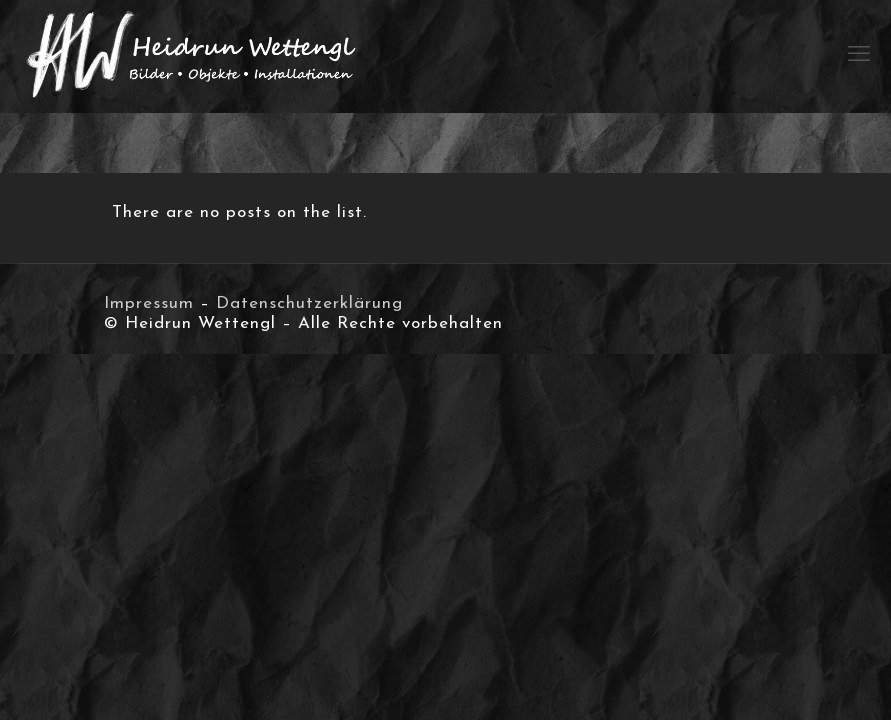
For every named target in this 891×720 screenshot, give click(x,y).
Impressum (149, 303)
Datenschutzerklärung (309, 303)
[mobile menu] (859, 56)
